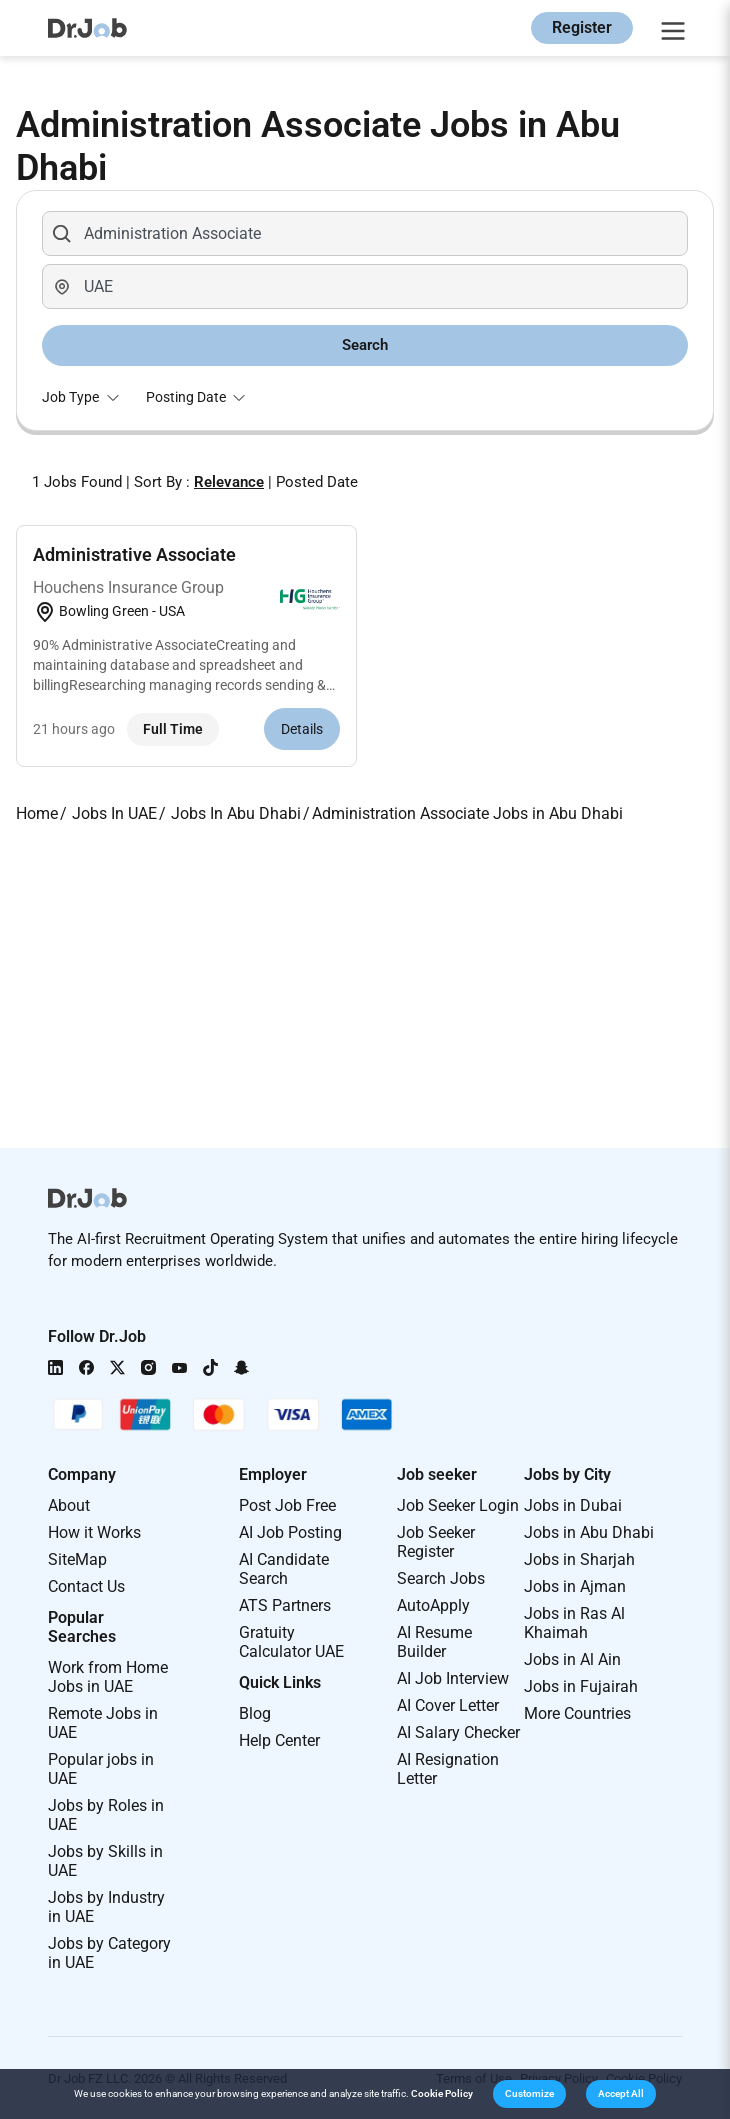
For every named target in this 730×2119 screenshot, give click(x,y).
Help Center (279, 1740)
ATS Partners (285, 1605)
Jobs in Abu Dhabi (589, 1532)
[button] (529, 2094)
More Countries (577, 1713)
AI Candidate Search (284, 1569)
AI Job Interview (453, 1678)
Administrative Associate (134, 554)
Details (302, 729)
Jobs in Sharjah (579, 1559)
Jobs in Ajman (575, 1586)
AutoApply (433, 1605)
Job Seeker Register (436, 1542)
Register (582, 27)
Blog (255, 1713)
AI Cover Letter (448, 1705)
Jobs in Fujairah (581, 1686)
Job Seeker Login (458, 1505)
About (69, 1505)
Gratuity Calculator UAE (291, 1642)
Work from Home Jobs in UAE (108, 1677)
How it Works (94, 1532)
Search (365, 345)
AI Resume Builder (434, 1642)
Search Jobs (441, 1578)
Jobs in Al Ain (572, 1659)
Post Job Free (287, 1505)
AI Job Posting (290, 1532)
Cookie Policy (442, 2093)
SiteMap (77, 1559)
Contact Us (86, 1586)
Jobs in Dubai (573, 1505)
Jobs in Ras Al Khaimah (574, 1623)
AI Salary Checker (458, 1732)
